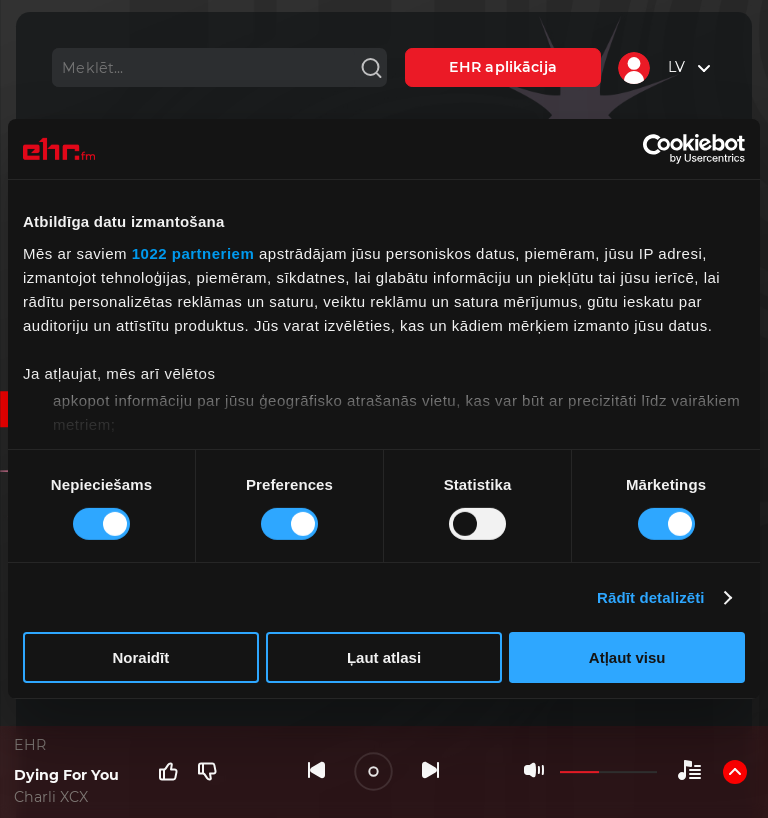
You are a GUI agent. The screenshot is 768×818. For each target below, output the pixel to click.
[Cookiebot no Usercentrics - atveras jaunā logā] (657, 149)
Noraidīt (140, 657)
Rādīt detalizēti (650, 597)
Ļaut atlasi (384, 657)
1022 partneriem (193, 252)
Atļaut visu (627, 657)
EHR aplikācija (503, 67)
